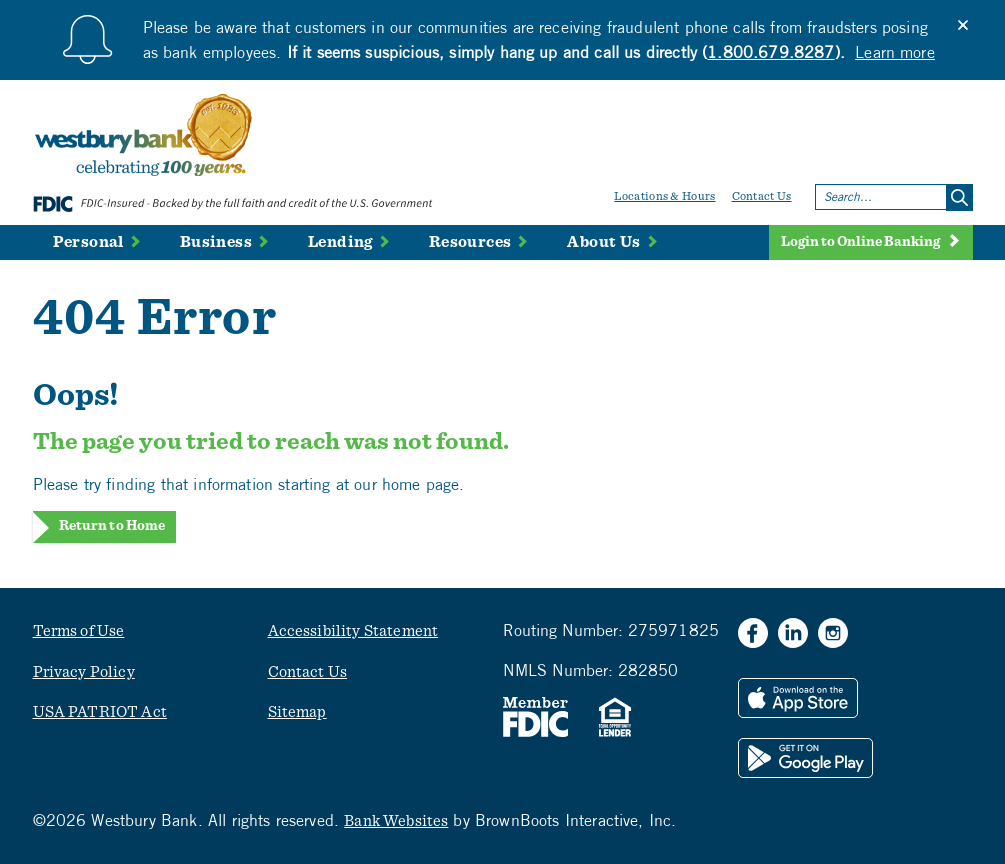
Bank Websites (396, 821)
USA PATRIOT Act (100, 712)
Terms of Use (79, 631)
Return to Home (112, 526)
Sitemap (297, 712)
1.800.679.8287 (770, 52)
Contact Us (762, 196)
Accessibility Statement (353, 631)
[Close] (963, 25)
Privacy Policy (84, 672)
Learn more (895, 52)
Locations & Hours (664, 196)
